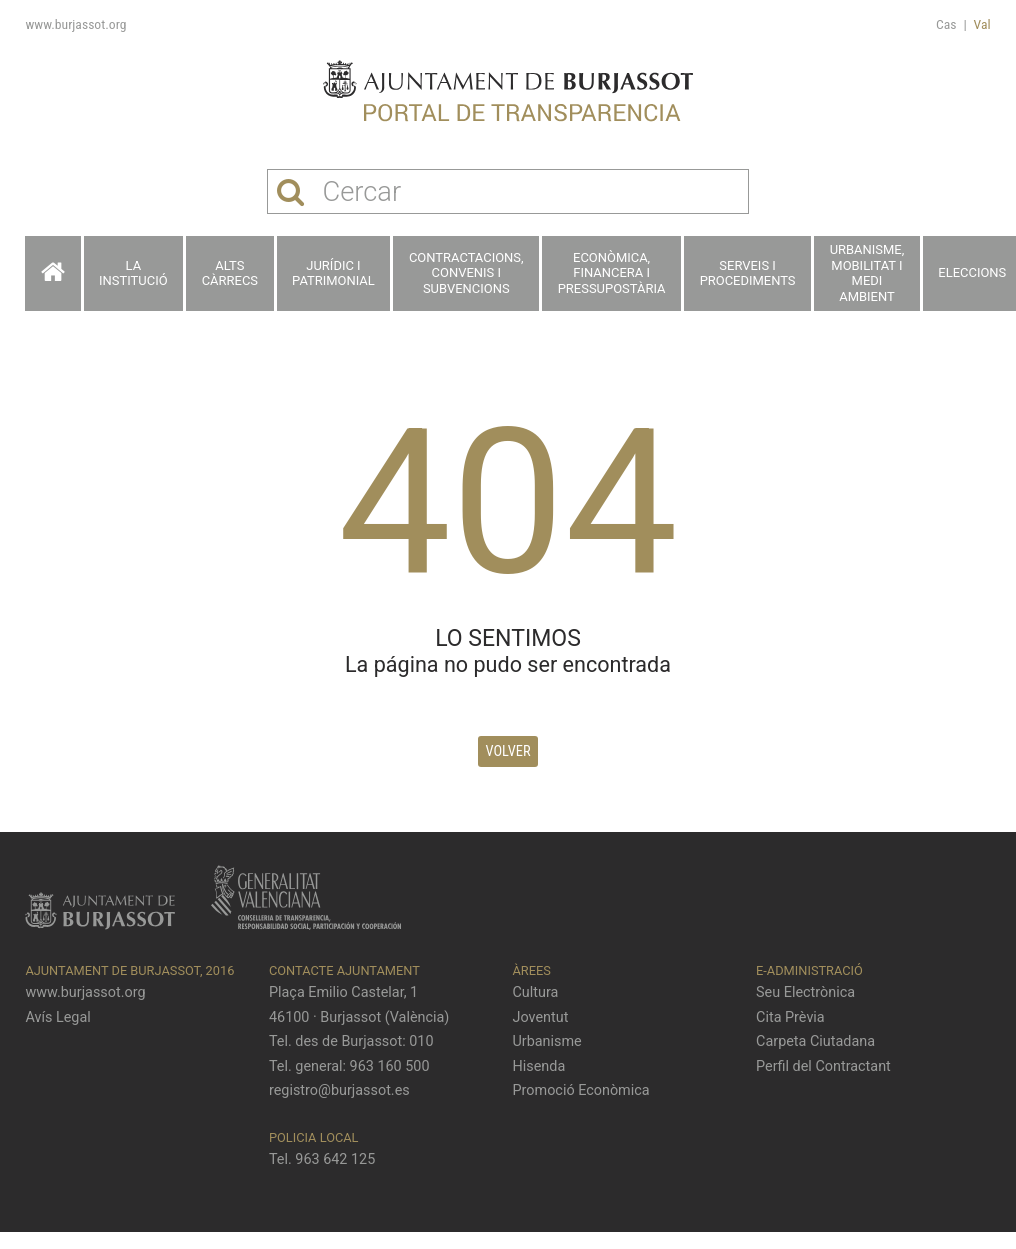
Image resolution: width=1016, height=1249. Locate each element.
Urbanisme (547, 1041)
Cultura (536, 992)
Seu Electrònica (805, 992)
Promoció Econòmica (581, 1090)
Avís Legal (57, 1017)
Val (982, 24)
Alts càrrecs (230, 273)
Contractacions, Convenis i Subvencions (466, 273)
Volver (507, 751)
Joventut (541, 1017)
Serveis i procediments (748, 273)
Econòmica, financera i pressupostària (612, 273)
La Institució (133, 273)
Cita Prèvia (790, 1017)
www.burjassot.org (75, 24)
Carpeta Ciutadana (815, 1041)
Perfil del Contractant (823, 1066)
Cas (946, 24)
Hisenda (539, 1066)
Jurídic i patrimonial (333, 273)
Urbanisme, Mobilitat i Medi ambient (867, 273)
